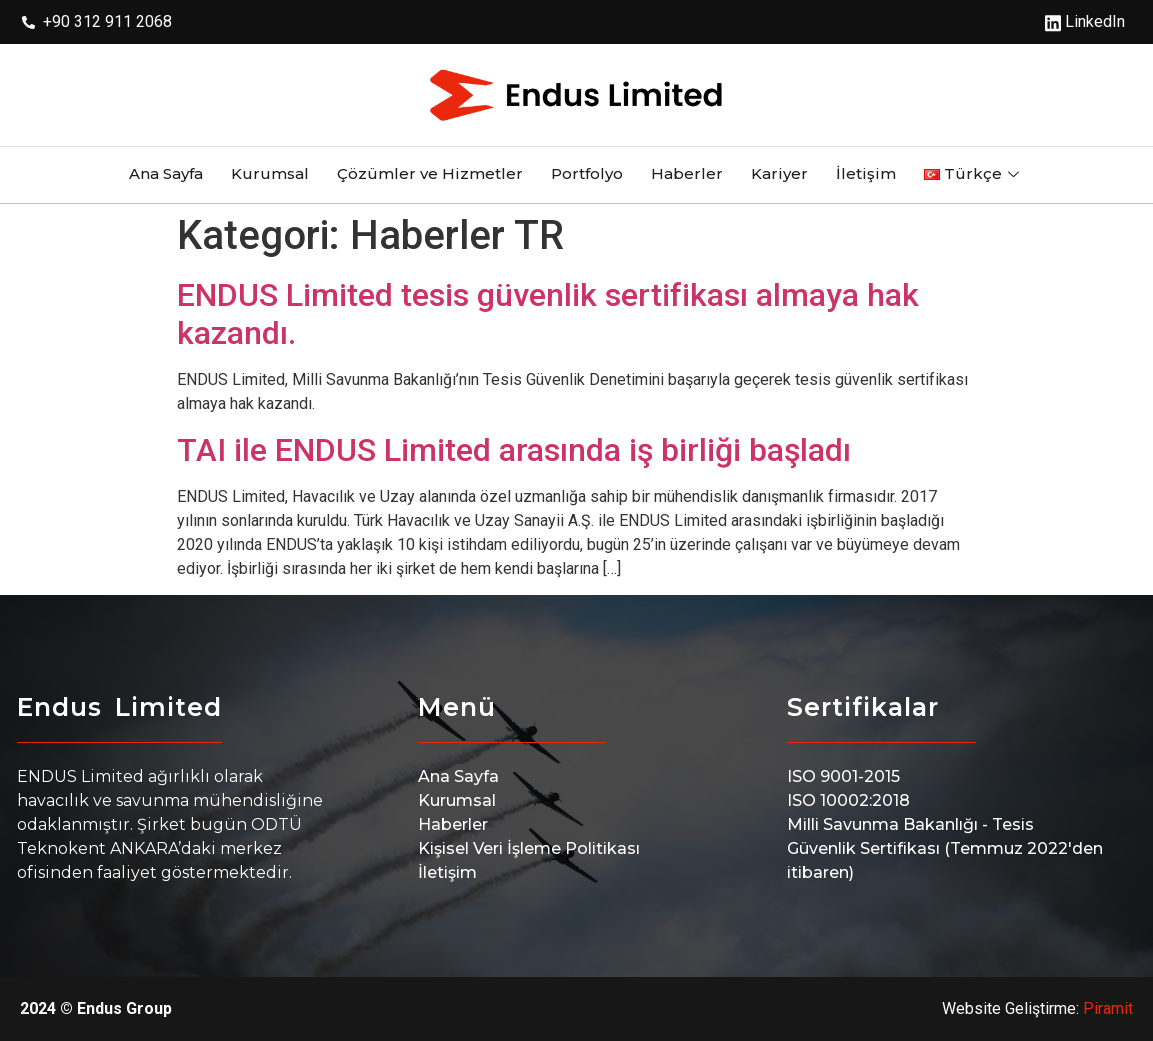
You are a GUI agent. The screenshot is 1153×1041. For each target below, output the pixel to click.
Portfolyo (587, 173)
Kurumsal (270, 173)
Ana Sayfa (166, 173)
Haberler (687, 173)
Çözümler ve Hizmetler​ (430, 173)
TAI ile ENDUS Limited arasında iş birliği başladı (514, 450)
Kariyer (779, 173)
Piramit (1108, 1008)
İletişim (866, 173)
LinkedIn (1085, 22)
